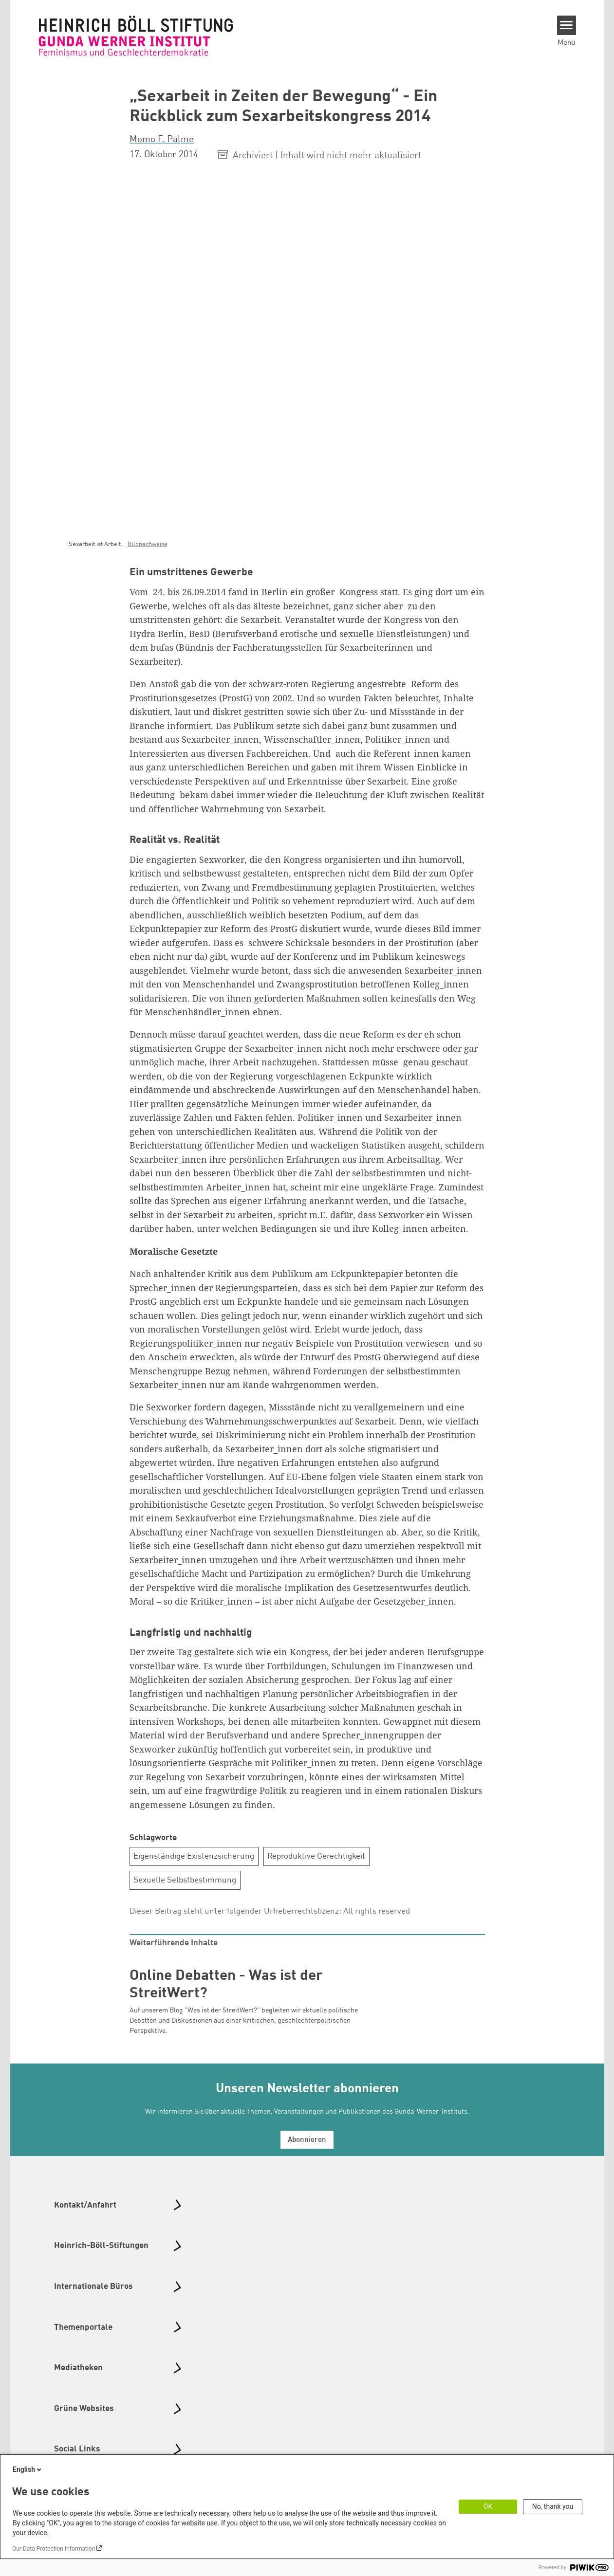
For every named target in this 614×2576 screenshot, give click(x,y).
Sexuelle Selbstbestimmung (184, 1880)
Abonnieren (307, 2140)
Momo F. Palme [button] (162, 139)
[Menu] (566, 25)
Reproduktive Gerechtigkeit (316, 1856)
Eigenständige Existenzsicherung (193, 1856)
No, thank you (553, 2506)
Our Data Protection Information (53, 2548)
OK (488, 2506)
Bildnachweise (147, 544)
